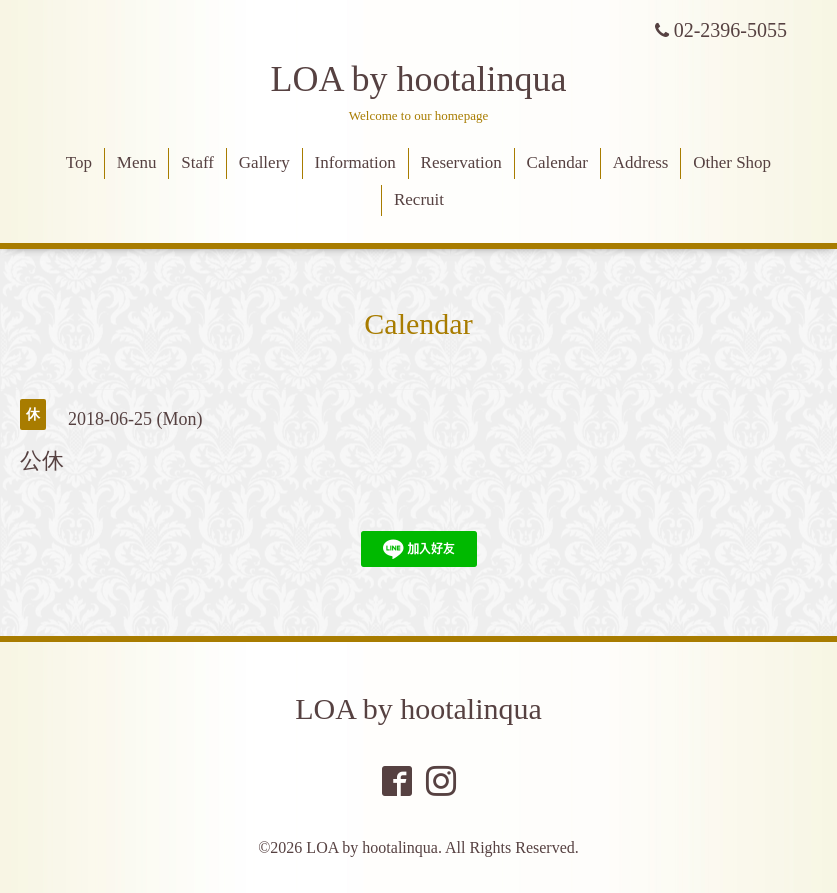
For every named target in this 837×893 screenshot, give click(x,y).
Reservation (461, 162)
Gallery (264, 162)
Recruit (419, 199)
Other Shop (732, 162)
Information (355, 162)
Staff (197, 162)
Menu (137, 162)
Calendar (557, 162)
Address (641, 162)
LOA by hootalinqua (419, 79)
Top (79, 162)
